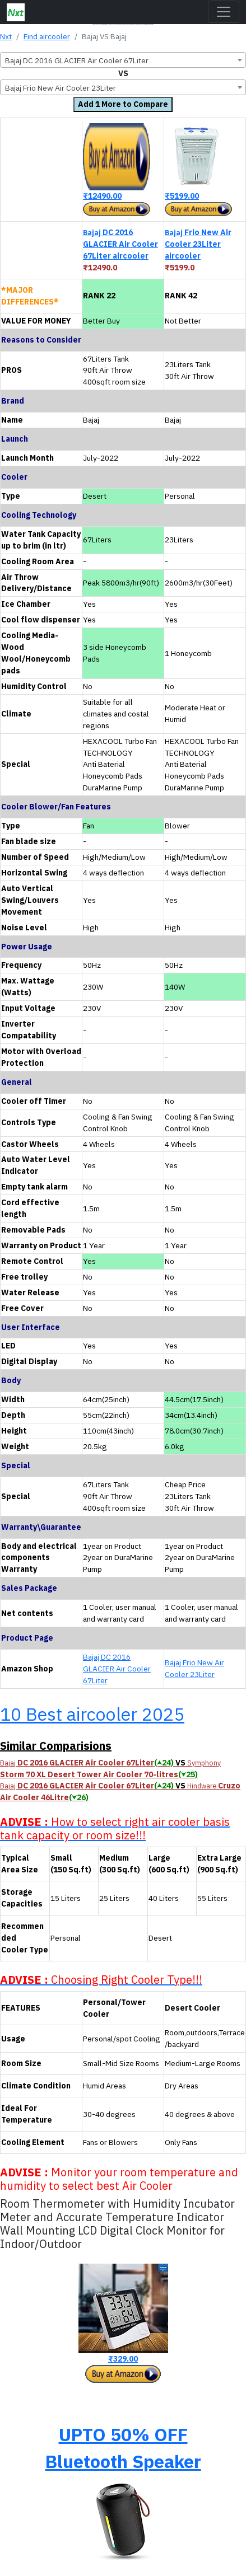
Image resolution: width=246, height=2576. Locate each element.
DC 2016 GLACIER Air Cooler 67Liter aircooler (120, 244)
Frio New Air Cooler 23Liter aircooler (198, 244)
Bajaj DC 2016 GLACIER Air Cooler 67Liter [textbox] (76, 60)
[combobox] (123, 60)
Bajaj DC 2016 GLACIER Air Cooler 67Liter (117, 1668)
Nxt (6, 36)
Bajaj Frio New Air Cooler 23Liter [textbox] (60, 88)
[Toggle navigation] (223, 12)
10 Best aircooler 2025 (92, 1714)
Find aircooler (47, 36)
